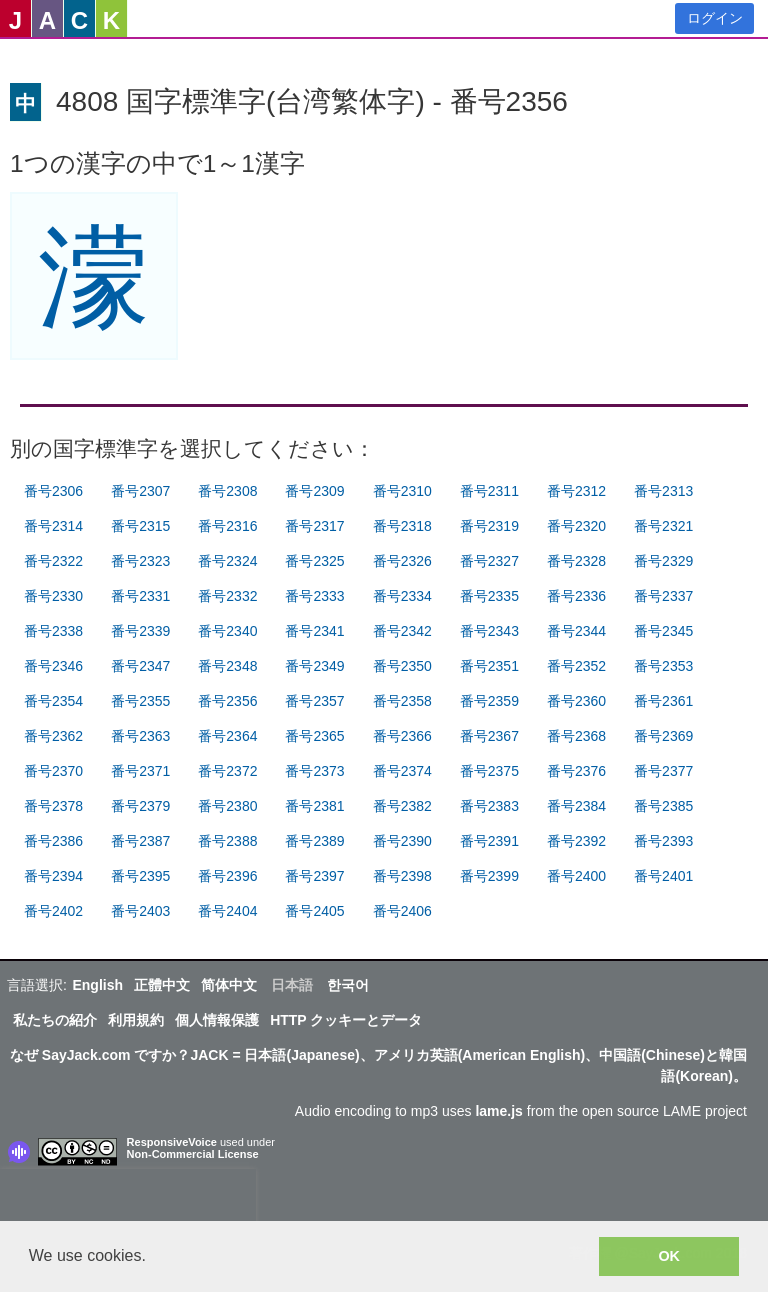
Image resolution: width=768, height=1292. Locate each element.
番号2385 (663, 806)
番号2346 (53, 666)
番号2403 (140, 911)
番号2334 (402, 596)
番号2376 (576, 771)
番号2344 (576, 631)
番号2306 (53, 491)
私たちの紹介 (55, 1020)
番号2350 (402, 666)
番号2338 (53, 631)
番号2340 (227, 631)
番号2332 (227, 596)
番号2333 (314, 596)
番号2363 (140, 736)
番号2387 (140, 841)
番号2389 (314, 841)
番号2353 (663, 666)
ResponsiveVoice (172, 1142)
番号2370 (53, 771)
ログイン (715, 18)
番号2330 (53, 596)
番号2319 (489, 526)
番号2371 (140, 771)
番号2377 (663, 771)
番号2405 (314, 911)
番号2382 (402, 806)
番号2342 (402, 631)
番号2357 (314, 701)
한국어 (348, 985)
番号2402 (53, 911)
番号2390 (402, 841)
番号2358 (402, 701)
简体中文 (229, 985)
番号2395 (140, 876)
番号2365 (314, 736)
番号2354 (53, 701)
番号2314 (53, 526)
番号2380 (227, 806)
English (97, 985)
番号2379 (140, 806)
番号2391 (489, 841)
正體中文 (162, 985)
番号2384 (576, 806)
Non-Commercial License (193, 1154)
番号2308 (227, 491)
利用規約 (136, 1020)
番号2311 (489, 491)
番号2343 (489, 631)
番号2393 (663, 841)
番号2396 (227, 876)
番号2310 (402, 491)
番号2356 (227, 701)
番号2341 (314, 631)
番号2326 (402, 561)
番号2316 (227, 526)
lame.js (498, 1111)
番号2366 (402, 736)
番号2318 (402, 526)
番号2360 (576, 701)
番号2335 (489, 596)
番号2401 (663, 876)
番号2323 (140, 561)
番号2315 (140, 526)
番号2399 (489, 876)
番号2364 (227, 736)
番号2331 (140, 596)
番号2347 (140, 666)
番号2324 (227, 561)
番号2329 (663, 561)
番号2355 (140, 701)
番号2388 (227, 841)
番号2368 (576, 736)
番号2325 (314, 561)
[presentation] (128, 1199)
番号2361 (663, 701)
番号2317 (314, 526)
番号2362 (53, 736)
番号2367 (489, 736)
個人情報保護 (217, 1020)
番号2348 (227, 666)
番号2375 (489, 771)
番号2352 (576, 666)
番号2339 (140, 631)
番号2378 (53, 806)
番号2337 (663, 596)
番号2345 (663, 631)
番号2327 (489, 561)
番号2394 (53, 876)
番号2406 (402, 911)
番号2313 (663, 491)
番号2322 (53, 561)
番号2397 (314, 876)
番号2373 (314, 771)
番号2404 (227, 911)
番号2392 (576, 841)
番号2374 (402, 771)
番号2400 (576, 876)
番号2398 (402, 876)
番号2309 (314, 491)
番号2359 (489, 701)
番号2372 (227, 771)
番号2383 (489, 806)
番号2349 (314, 666)
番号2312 (576, 491)
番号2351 (489, 666)
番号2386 (53, 841)
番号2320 (576, 526)
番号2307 (140, 491)
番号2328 (576, 561)
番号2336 (576, 596)
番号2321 (663, 526)
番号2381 (314, 806)
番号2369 (663, 736)
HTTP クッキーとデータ (346, 1020)
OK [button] (669, 1256)
